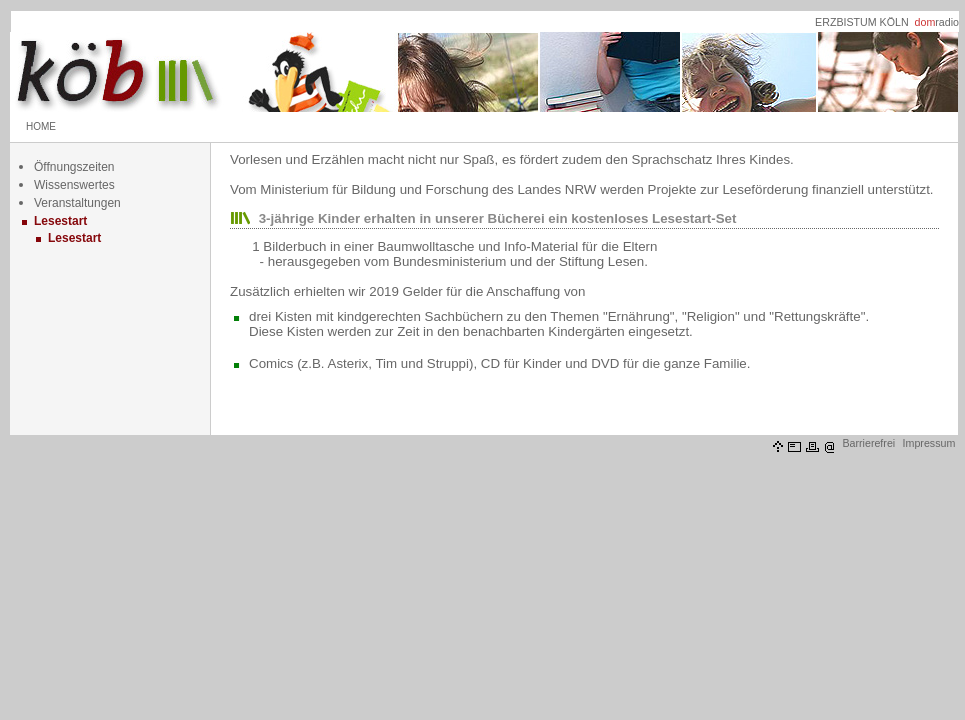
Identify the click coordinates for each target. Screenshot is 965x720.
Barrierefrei (868, 443)
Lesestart (60, 221)
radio (937, 22)
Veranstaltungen (77, 203)
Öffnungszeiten (74, 167)
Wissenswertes (74, 185)
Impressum (929, 443)
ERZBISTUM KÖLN (862, 22)
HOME (41, 126)
